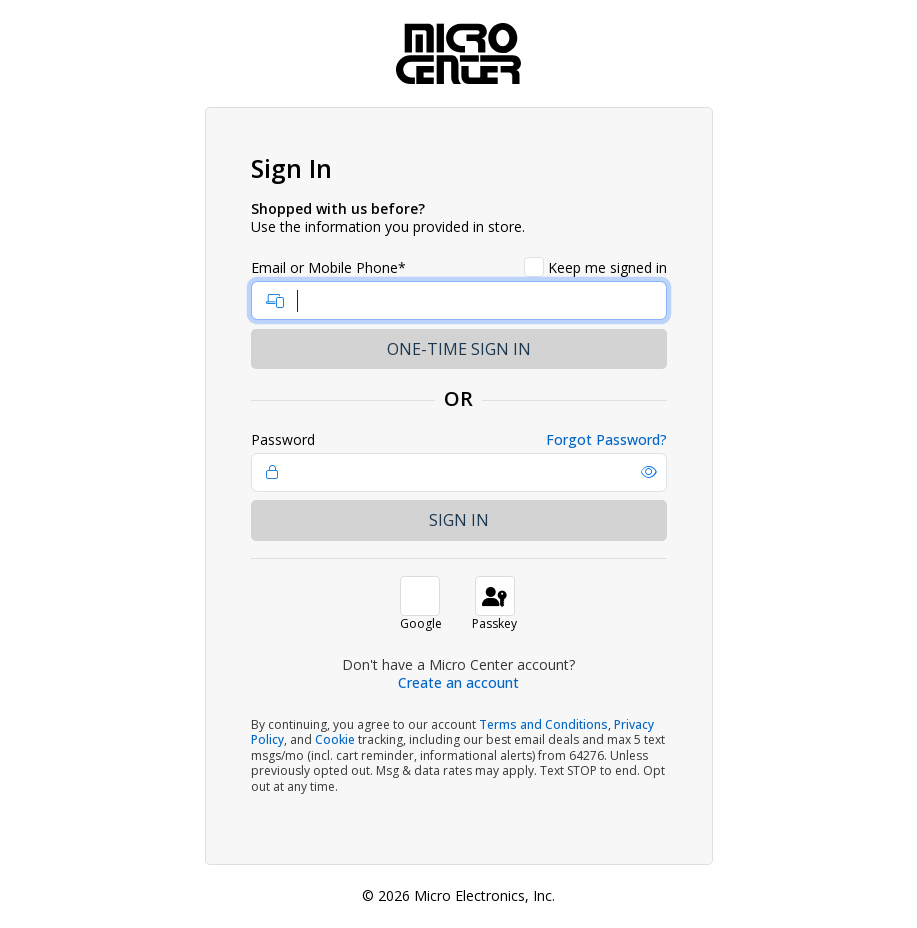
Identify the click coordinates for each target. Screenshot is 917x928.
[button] (649, 472)
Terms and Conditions (543, 724)
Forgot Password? (606, 440)
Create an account (458, 682)
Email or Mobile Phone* (328, 268)
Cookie (335, 739)
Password (283, 440)
